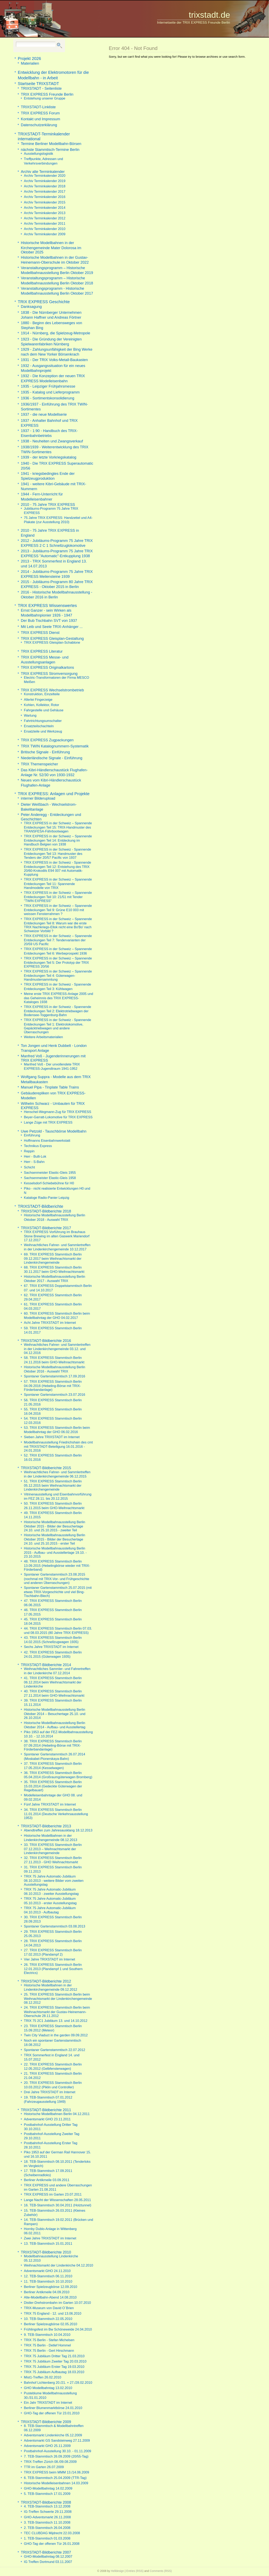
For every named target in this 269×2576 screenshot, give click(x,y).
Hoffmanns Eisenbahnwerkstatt (47, 1140)
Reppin (29, 1151)
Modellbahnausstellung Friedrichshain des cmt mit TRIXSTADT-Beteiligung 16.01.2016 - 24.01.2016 (58, 1446)
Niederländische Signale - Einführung (51, 758)
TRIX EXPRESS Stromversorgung (49, 673)
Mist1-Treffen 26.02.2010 (42, 2377)
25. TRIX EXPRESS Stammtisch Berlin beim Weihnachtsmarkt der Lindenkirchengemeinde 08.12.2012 (58, 1998)
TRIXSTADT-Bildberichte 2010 (46, 2252)
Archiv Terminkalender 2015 (44, 202)
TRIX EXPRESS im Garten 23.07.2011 (53, 2194)
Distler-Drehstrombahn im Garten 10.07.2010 (57, 2302)
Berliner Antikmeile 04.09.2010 (46, 2292)
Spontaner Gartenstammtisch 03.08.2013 (54, 1926)
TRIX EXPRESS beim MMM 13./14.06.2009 (56, 2472)
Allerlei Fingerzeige (38, 699)
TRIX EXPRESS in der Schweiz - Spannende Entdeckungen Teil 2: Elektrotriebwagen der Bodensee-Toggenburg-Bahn (57, 1011)
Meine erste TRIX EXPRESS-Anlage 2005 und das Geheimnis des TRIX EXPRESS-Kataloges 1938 (58, 998)
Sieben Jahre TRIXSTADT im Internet (51, 1437)
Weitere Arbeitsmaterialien (43, 1037)
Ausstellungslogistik (38, 153)
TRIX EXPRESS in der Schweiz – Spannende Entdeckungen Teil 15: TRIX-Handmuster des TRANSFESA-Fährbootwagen (58, 827)
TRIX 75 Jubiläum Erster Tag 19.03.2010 (54, 2366)
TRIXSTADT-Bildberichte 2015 (46, 1468)
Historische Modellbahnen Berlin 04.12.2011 (57, 2114)
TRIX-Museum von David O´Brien (49, 2308)
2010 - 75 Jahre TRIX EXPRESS (48, 504)
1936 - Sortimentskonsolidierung (47, 398)
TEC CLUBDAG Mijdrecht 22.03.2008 (52, 2533)
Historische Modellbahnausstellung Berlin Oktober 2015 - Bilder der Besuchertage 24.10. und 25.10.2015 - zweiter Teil (54, 1526)
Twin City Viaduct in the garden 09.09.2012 (56, 2035)
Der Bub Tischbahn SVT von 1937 (49, 620)
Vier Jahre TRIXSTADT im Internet (49, 1959)
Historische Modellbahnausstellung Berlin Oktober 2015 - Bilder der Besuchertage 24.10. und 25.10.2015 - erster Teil (54, 1539)
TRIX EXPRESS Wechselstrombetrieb (52, 690)
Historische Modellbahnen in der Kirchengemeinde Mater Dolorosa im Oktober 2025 (51, 247)
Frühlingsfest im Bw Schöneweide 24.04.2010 (58, 2329)
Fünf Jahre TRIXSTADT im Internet (50, 1804)
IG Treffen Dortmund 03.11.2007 (48, 2562)
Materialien (30, 63)
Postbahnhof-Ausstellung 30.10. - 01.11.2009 (57, 2451)
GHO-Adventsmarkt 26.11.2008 (47, 2517)
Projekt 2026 (29, 58)
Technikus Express (38, 1146)
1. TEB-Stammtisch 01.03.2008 (47, 2538)
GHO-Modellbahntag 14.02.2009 (48, 2488)
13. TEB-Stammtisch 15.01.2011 (48, 2243)
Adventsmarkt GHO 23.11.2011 (47, 2119)
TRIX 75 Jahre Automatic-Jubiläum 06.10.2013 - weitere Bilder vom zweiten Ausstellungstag (53, 1880)
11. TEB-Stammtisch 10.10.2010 (48, 2281)
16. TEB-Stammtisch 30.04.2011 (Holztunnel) (57, 2205)
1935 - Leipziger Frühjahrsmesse (48, 386)
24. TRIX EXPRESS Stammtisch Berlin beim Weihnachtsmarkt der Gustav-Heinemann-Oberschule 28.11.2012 (57, 2011)
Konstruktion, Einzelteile (42, 694)
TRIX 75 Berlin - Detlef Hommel (47, 2345)
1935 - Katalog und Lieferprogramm (50, 392)
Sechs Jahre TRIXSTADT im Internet (51, 1647)
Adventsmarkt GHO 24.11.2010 (47, 2271)
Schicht (29, 1167)
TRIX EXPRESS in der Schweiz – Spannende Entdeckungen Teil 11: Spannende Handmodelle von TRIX (58, 883)
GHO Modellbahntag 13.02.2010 (48, 2388)
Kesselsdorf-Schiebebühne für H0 (49, 1183)
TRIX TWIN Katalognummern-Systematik (55, 746)
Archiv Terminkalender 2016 (44, 197)
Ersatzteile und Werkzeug (43, 731)
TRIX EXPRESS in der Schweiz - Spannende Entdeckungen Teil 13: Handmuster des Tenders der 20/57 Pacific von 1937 (57, 853)
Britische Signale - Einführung (45, 752)
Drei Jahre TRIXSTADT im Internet (49, 2092)
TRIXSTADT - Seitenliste (41, 88)
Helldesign (117, 2571)
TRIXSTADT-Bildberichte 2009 (46, 2422)
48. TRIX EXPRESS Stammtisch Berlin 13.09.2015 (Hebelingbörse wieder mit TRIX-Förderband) (57, 1565)
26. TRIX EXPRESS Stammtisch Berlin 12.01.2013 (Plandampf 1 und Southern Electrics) (53, 1969)
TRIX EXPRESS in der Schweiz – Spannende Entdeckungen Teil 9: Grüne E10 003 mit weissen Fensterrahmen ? (58, 910)
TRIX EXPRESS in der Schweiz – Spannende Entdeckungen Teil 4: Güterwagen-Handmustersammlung (58, 975)
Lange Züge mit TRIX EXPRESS (48, 1122)
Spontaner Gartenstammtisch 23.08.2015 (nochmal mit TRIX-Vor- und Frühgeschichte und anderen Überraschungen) (56, 1578)
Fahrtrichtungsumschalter (43, 721)
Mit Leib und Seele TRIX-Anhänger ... (52, 626)
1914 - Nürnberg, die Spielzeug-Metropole (55, 333)
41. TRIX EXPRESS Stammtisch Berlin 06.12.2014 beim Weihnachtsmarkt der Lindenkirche (53, 1682)
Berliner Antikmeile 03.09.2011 (46, 2180)
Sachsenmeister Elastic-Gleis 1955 (50, 1172)
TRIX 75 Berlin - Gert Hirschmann (49, 2350)
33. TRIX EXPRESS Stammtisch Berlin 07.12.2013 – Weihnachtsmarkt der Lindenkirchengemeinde (53, 1849)
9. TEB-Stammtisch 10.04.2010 (47, 2334)
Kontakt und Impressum (40, 119)
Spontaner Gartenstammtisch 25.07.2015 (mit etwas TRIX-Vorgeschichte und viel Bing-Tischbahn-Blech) (58, 1592)
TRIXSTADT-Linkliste (38, 107)
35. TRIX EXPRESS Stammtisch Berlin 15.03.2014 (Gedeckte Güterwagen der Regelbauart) (53, 1786)
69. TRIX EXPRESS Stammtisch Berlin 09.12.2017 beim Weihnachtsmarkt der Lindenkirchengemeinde (53, 1258)
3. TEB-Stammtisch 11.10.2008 (47, 2522)
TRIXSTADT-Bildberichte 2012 (46, 1981)
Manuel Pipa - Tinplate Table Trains (50, 1087)
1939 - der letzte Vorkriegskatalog (48, 457)
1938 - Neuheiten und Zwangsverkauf (52, 441)
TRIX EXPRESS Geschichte (44, 301)
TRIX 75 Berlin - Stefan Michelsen (49, 2340)
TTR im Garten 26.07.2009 (44, 2467)
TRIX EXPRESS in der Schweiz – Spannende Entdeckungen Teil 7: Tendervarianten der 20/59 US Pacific (58, 940)
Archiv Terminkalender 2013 (44, 213)
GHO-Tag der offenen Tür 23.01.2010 (51, 2413)
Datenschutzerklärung (39, 125)
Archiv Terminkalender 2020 (44, 175)
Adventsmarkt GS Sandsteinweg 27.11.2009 (57, 2440)
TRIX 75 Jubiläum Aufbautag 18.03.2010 (54, 2372)
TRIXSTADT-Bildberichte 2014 (46, 1665)
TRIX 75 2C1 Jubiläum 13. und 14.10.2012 (55, 2020)
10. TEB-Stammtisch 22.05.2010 (48, 2319)
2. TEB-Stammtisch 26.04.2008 (47, 2528)
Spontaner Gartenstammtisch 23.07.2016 (54, 1394)
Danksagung (31, 306)
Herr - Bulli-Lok (35, 1156)
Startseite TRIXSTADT (38, 83)
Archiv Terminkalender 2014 (44, 207)
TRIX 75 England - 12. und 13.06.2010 (52, 2313)
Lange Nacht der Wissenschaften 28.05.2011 (57, 2200)
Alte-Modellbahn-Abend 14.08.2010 (50, 2297)
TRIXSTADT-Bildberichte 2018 (46, 1211)
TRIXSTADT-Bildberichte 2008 (46, 2502)
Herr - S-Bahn (34, 1162)
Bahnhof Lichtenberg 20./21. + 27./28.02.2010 (58, 2382)
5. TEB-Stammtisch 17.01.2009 (47, 2493)
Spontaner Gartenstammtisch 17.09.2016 (54, 1376)
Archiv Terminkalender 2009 (44, 234)
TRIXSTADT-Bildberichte (40, 1206)
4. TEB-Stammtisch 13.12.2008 (47, 2506)
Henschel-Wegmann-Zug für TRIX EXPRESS (57, 1112)
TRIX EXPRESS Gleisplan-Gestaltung (52, 638)
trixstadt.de (209, 15)
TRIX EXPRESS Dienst (40, 632)
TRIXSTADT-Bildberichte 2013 (46, 1826)
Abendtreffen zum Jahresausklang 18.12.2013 (58, 1830)
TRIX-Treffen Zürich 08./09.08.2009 (50, 2461)
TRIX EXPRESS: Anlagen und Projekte (53, 793)
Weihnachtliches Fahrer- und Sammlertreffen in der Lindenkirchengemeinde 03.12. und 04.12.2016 (57, 1349)
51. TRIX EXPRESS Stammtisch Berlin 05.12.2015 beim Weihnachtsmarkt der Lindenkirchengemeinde (53, 1485)
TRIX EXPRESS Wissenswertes (47, 605)
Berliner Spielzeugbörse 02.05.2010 (50, 2324)
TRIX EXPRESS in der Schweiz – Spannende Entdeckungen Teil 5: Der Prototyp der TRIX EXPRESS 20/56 (58, 962)
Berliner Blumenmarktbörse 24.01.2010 (53, 2408)
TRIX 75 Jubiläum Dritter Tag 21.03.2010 (54, 2356)
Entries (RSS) (134, 2571)
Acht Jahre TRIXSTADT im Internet (50, 1322)
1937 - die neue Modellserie (44, 414)
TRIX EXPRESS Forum (40, 113)
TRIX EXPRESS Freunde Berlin (47, 94)
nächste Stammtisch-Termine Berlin (50, 149)
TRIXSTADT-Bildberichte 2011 (46, 2110)
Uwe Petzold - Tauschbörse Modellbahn (53, 1131)
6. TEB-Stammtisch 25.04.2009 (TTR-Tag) (55, 2478)
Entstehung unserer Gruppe (44, 98)
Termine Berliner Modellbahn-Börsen (51, 143)
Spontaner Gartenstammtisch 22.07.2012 (54, 2050)
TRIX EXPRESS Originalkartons (47, 667)
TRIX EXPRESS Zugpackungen (47, 740)
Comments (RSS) (161, 2571)
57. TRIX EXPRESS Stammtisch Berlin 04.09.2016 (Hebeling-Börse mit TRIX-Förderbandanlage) (53, 1385)
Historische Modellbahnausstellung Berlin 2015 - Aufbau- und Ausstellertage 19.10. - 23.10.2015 (55, 1552)
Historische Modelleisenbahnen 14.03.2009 (56, 2483)
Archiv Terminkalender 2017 (44, 191)
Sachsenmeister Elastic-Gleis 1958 (50, 1178)
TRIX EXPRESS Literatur (42, 651)
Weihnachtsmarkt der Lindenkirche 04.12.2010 (58, 2265)
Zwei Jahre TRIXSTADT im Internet (50, 2238)
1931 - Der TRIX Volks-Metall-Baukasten (54, 360)
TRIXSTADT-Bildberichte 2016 (46, 1340)
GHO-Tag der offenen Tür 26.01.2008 (51, 2543)
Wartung (30, 715)
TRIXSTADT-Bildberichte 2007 (46, 2552)
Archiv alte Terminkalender (43, 171)
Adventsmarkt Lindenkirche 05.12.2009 (53, 2435)
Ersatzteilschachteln (39, 726)
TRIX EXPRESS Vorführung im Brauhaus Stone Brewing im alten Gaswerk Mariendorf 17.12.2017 (56, 1236)
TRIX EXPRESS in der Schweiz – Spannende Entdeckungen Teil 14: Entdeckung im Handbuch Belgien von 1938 (58, 840)
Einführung (32, 1135)
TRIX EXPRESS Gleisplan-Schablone (52, 642)
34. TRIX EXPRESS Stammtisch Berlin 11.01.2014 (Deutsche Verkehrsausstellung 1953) (56, 1814)
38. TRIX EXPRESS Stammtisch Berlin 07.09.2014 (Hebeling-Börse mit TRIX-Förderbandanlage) (53, 1745)
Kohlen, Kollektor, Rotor (41, 705)
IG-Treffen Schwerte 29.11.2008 (48, 2511)
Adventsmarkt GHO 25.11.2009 (47, 2446)
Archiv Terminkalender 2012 (44, 218)
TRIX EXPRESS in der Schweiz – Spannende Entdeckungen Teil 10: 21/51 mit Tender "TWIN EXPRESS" (58, 897)
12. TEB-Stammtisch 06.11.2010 (48, 2276)
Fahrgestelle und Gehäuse (43, 710)
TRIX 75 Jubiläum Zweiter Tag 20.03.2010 (55, 2361)
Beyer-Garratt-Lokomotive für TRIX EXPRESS (58, 1117)
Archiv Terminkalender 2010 (44, 229)
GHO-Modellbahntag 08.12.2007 (48, 2556)
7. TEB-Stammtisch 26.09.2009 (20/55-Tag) (56, 2456)
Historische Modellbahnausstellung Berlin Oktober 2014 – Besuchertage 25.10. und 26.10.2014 (54, 1714)
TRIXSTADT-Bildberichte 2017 (46, 1228)
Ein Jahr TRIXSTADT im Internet (48, 2402)
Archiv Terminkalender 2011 (44, 223)
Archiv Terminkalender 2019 (44, 181)
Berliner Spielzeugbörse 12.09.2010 (50, 2287)
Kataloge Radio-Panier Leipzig (46, 1197)
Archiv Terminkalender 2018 (44, 186)
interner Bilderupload (38, 798)
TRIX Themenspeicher (39, 764)
